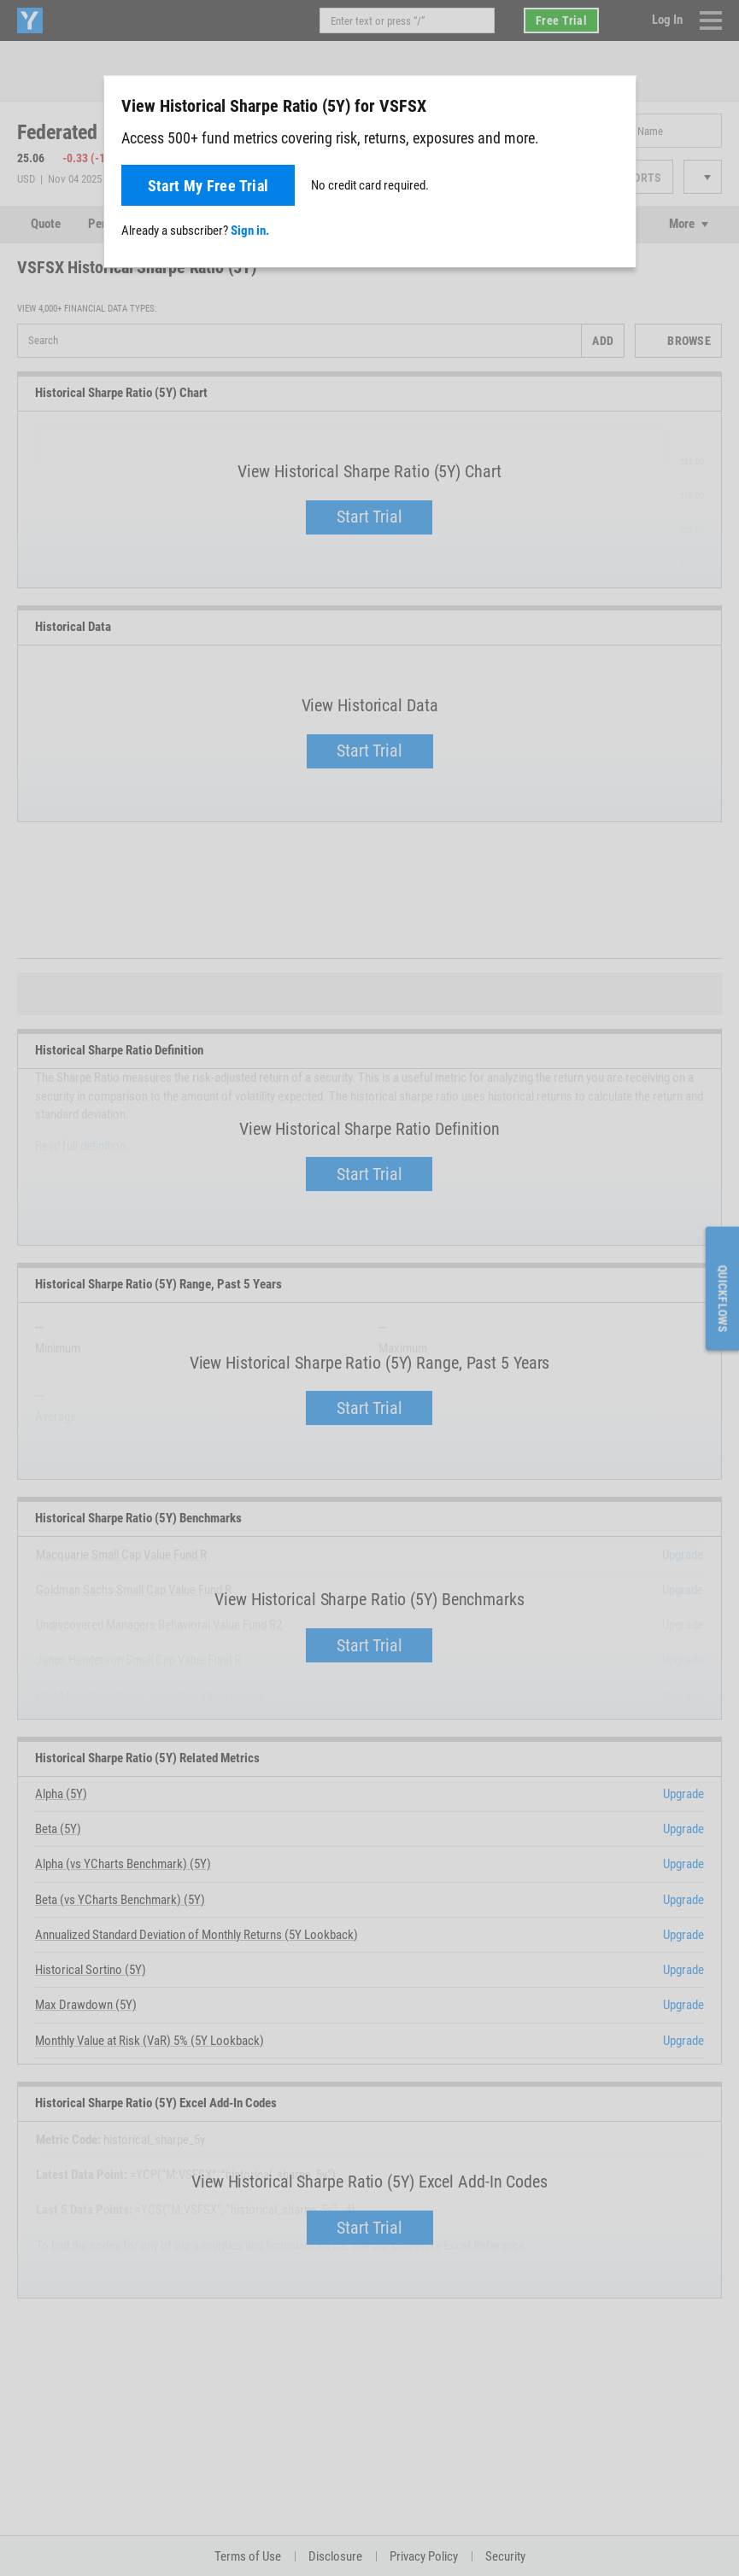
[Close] (613, 105)
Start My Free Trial (208, 186)
